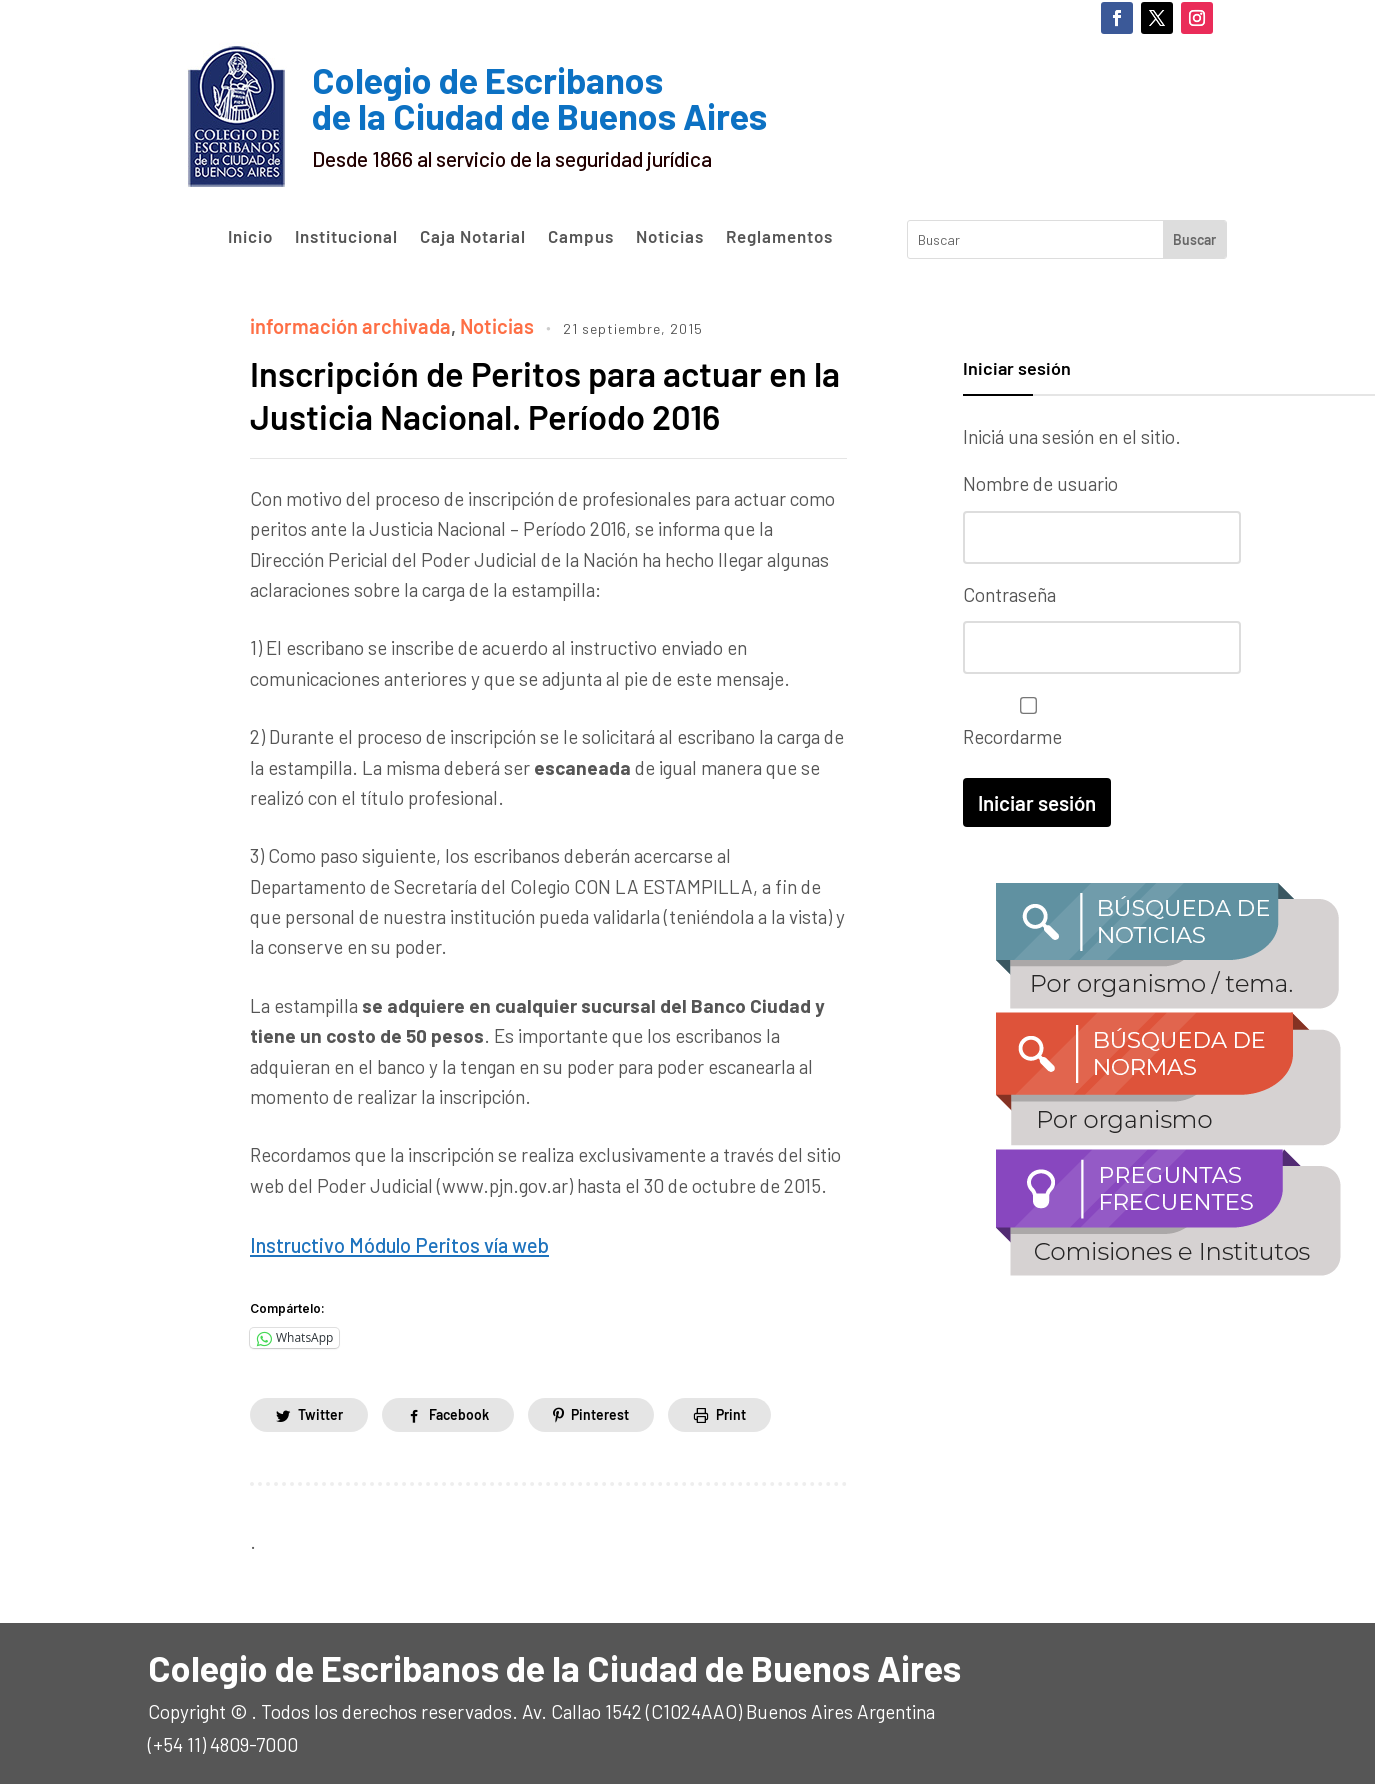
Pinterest (601, 1410)
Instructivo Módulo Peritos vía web (391, 1241)
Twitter (320, 1410)
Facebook (460, 1410)
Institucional (346, 237)
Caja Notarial (473, 237)
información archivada (343, 324)
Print (732, 1410)
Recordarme (1023, 718)
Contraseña (1009, 592)
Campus (581, 237)
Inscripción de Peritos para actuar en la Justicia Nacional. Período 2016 (539, 392)
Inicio (250, 237)
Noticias (670, 237)
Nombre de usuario (1040, 483)
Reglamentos (779, 237)
